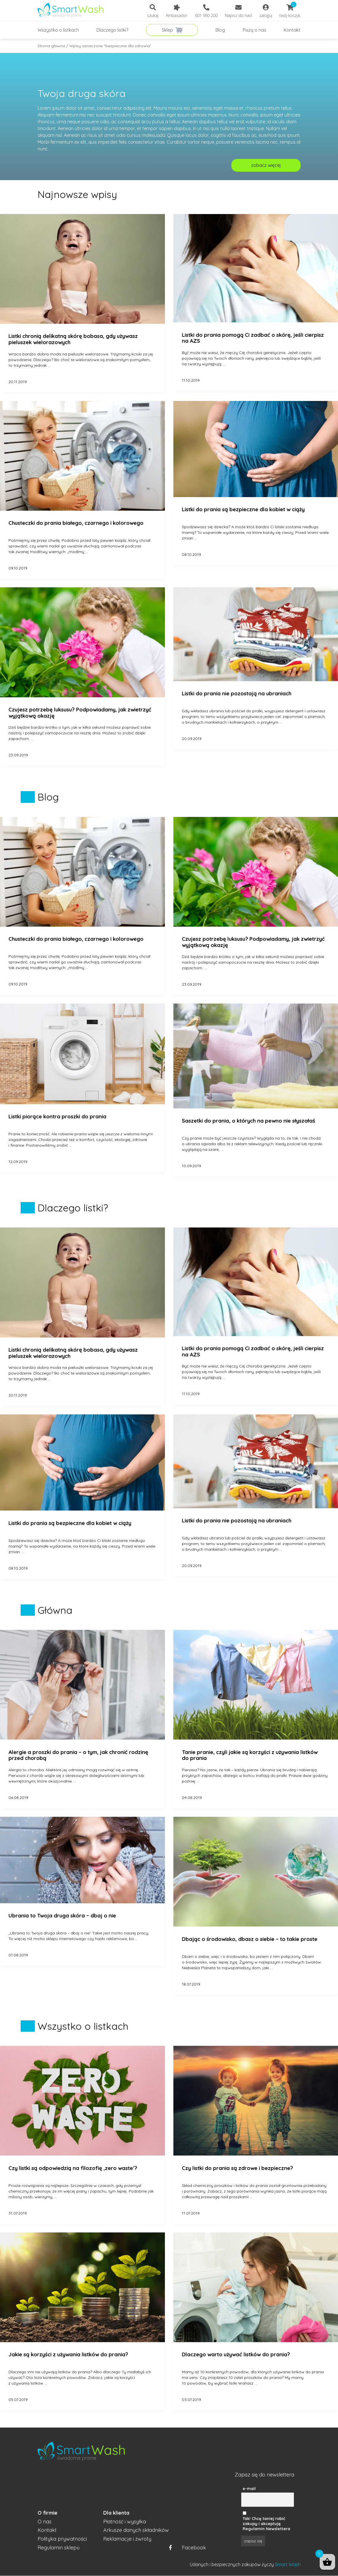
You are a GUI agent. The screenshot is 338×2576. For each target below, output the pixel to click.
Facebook (187, 2548)
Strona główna (51, 45)
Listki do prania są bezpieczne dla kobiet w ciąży (243, 509)
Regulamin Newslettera (266, 2528)
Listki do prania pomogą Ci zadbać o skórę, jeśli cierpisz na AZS (253, 338)
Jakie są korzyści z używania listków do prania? (68, 2354)
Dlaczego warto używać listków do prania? (236, 2354)
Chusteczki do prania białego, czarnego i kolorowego (75, 523)
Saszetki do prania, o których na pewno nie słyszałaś (248, 1121)
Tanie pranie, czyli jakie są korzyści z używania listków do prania (250, 1755)
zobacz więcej (266, 165)
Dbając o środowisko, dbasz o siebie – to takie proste (249, 1939)
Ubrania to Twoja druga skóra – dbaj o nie (62, 1916)
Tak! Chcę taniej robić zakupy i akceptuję (264, 2521)
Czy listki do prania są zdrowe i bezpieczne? (237, 2168)
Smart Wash (288, 2564)
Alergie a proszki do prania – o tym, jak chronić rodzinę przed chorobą (78, 1755)
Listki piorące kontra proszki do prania (57, 1117)
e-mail (249, 2488)
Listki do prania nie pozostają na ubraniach (236, 694)
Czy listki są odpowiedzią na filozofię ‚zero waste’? (72, 2168)
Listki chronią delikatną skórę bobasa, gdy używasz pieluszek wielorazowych (73, 339)
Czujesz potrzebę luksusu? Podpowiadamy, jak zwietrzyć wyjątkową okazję (79, 713)
